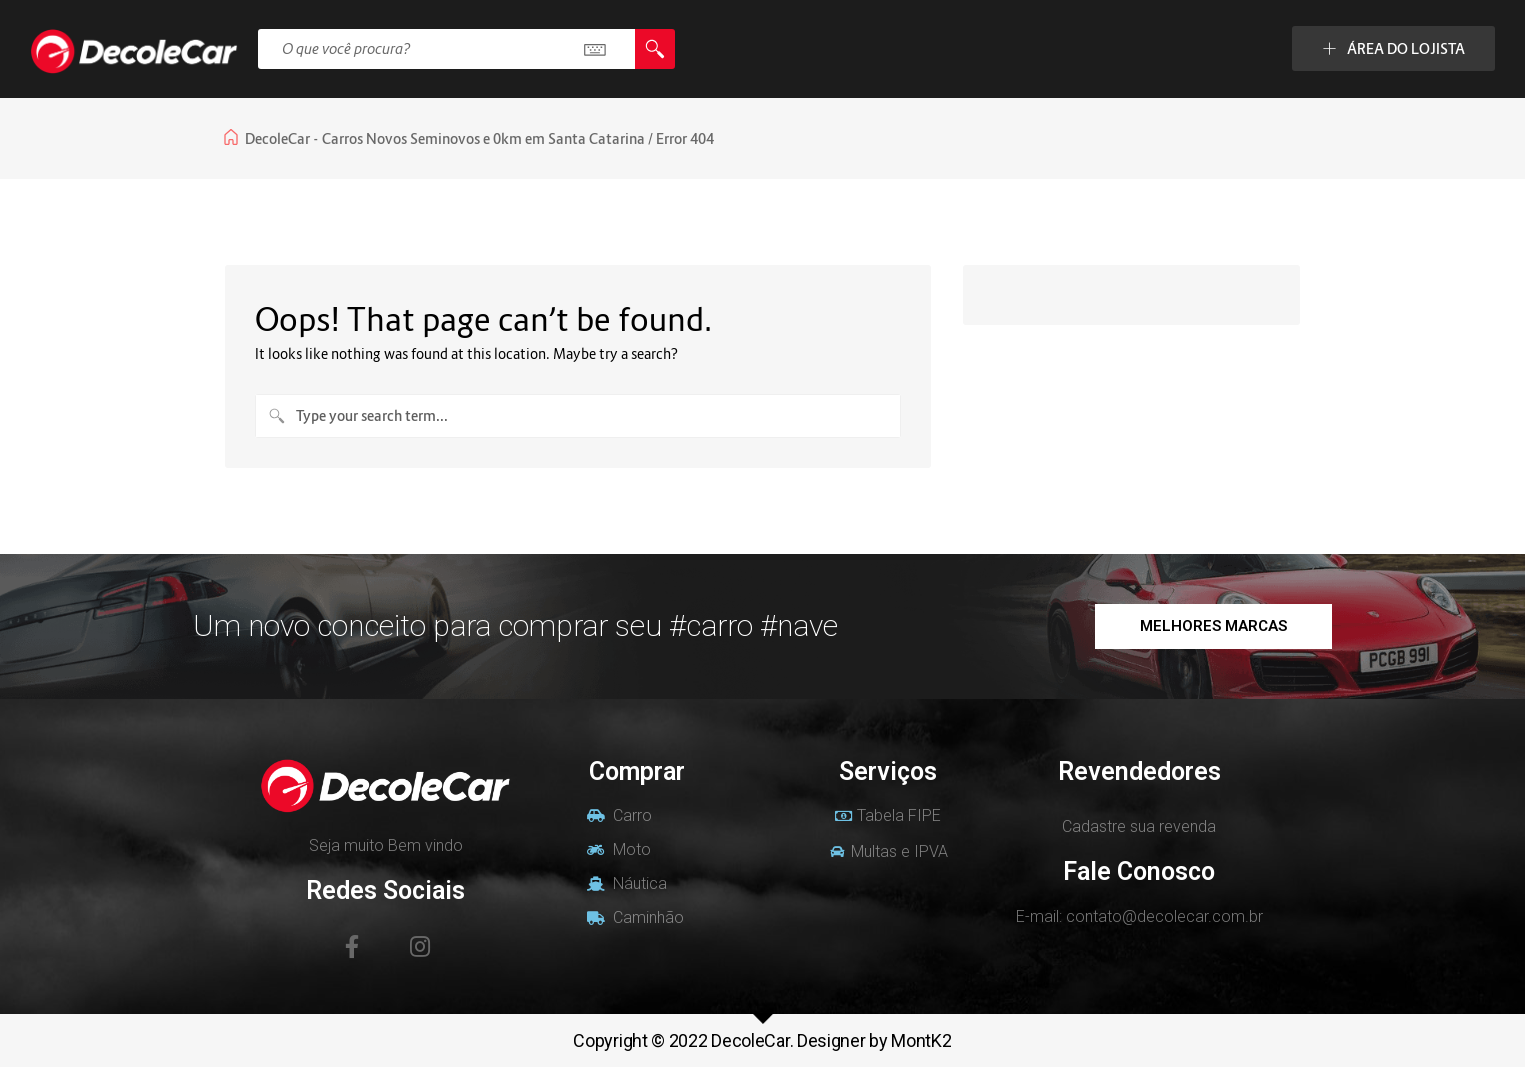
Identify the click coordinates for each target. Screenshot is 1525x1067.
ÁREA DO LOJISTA (1393, 48)
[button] (1213, 626)
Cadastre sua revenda (1139, 826)
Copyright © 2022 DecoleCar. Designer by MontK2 (762, 1040)
